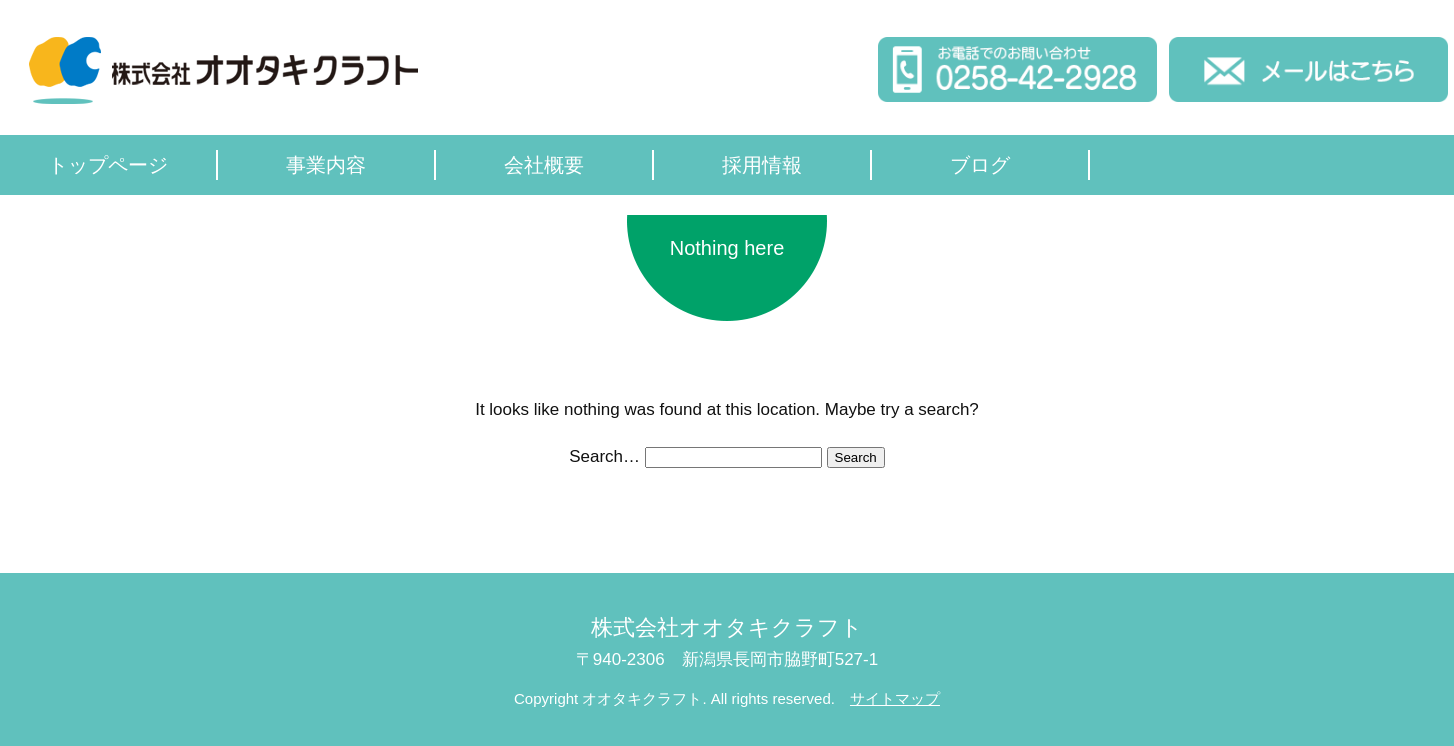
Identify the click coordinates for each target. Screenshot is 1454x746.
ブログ (980, 165)
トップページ (108, 165)
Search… (604, 456)
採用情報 (762, 165)
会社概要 (544, 165)
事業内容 (326, 165)
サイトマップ (895, 698)
